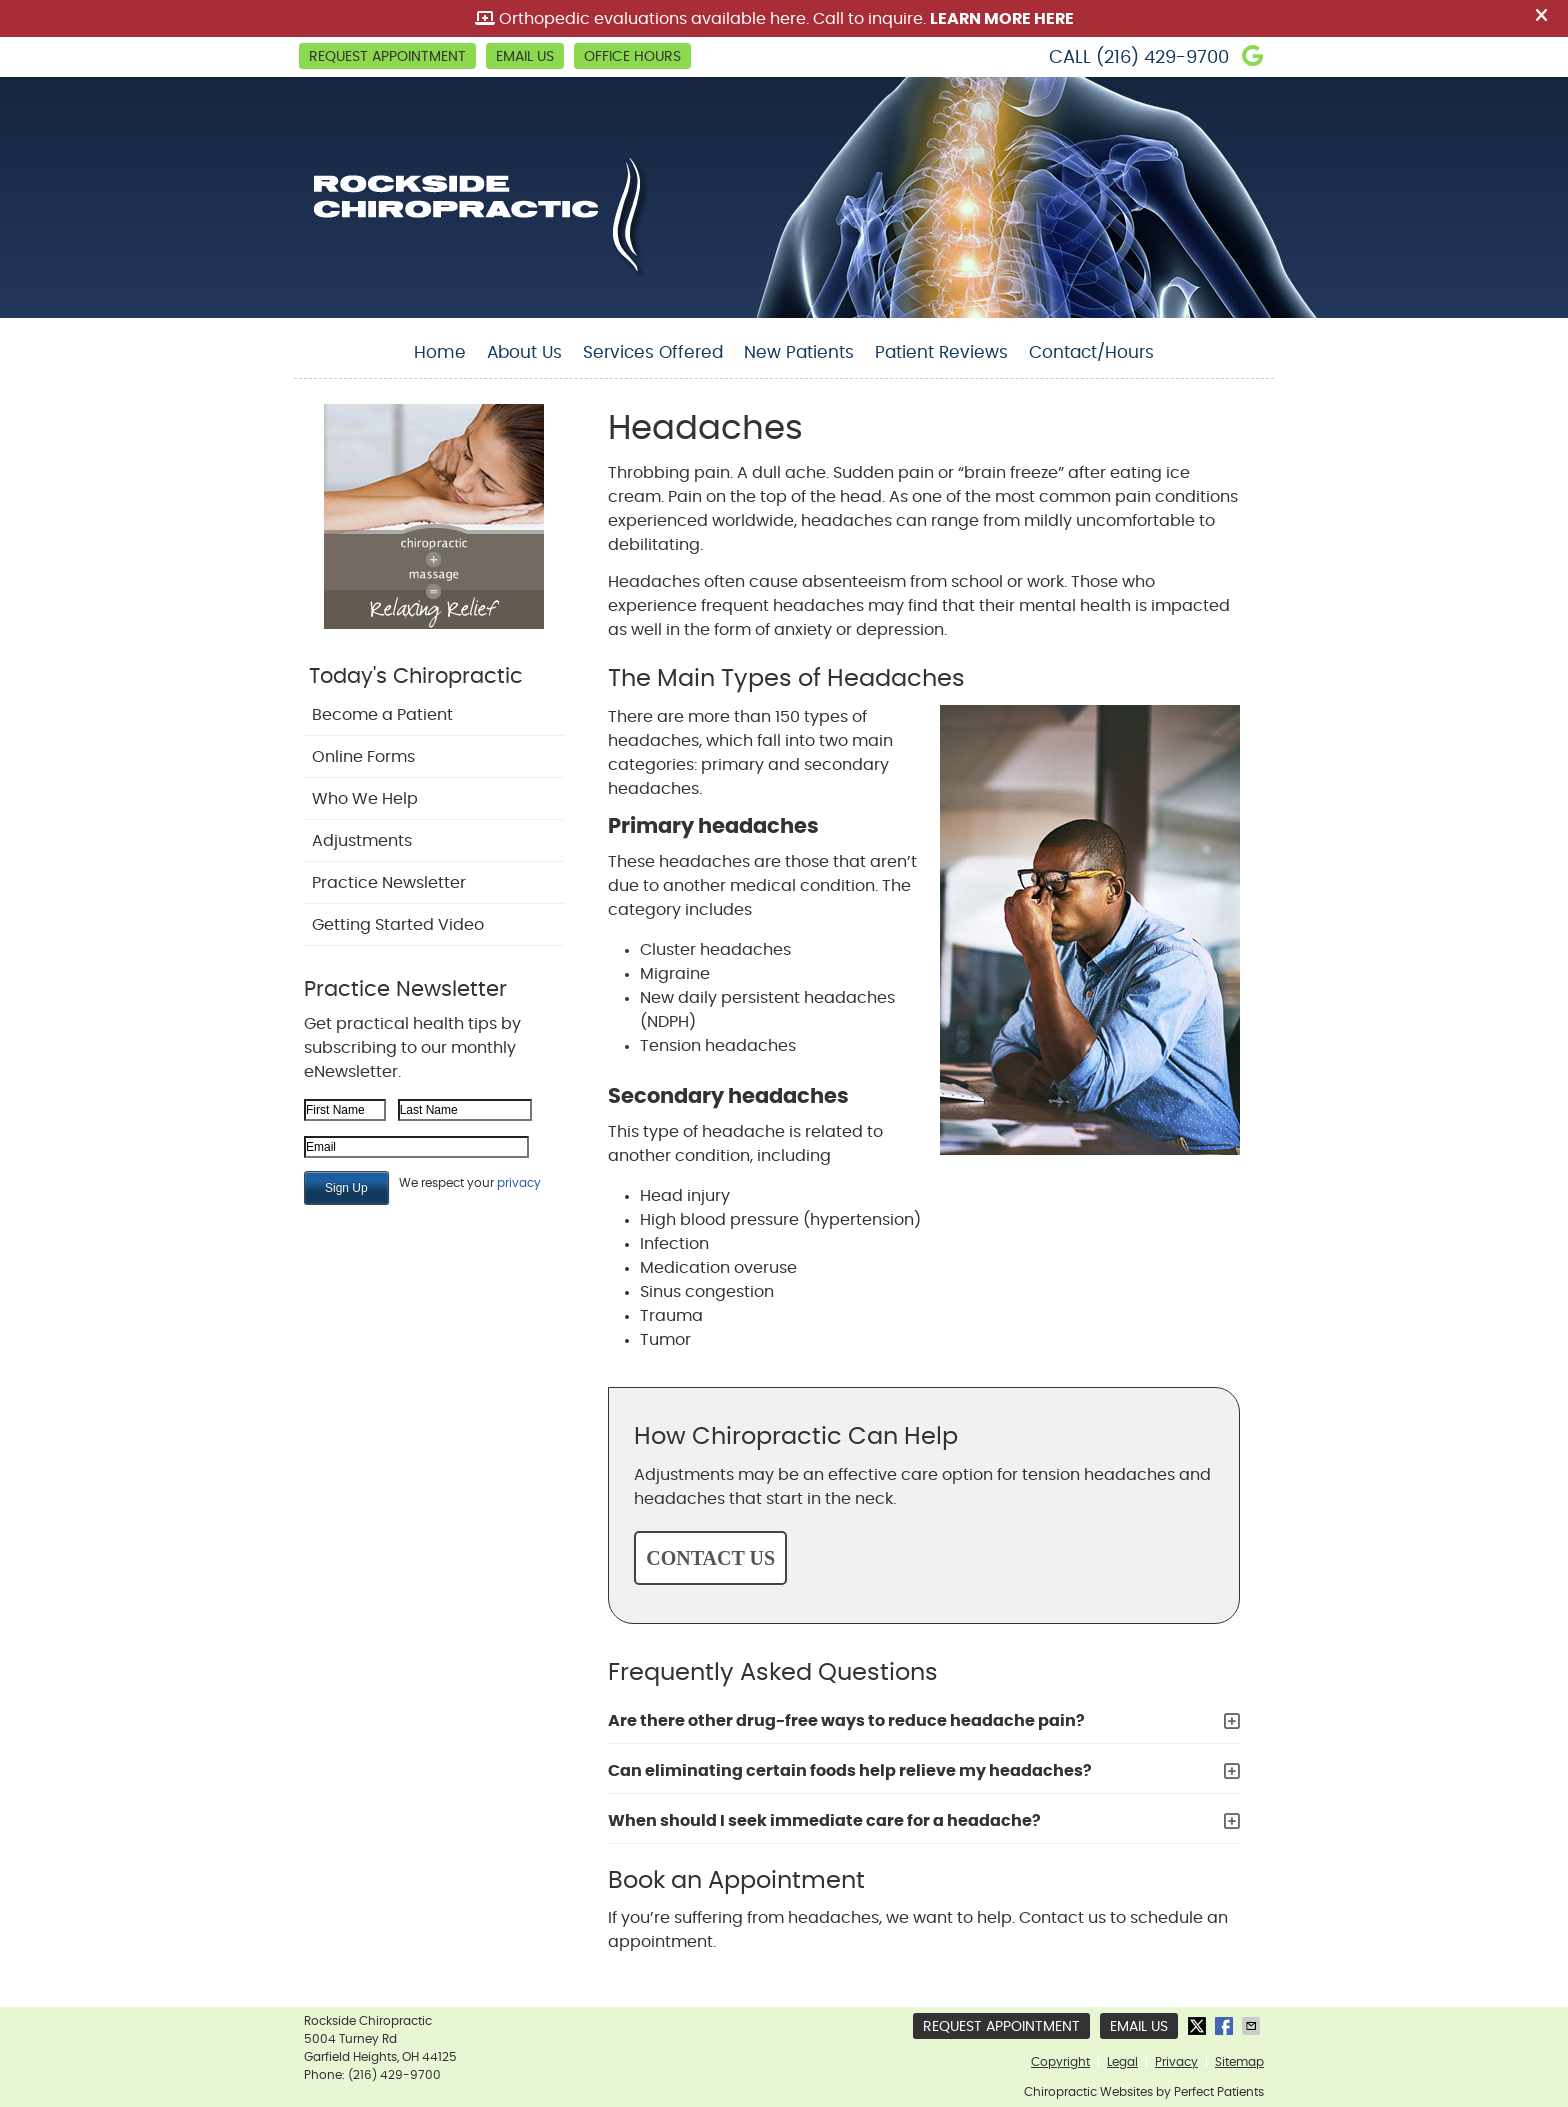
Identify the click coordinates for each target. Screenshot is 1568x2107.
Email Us (525, 57)
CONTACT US (710, 1558)
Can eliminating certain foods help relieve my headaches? (850, 1771)
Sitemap (1239, 2062)
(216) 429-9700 (1162, 58)
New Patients (799, 352)
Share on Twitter (1199, 2026)
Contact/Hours (1091, 352)
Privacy (1176, 2062)
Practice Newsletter (389, 883)
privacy (519, 1183)
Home (440, 352)
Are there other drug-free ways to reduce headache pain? (846, 1721)
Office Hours (632, 57)
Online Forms (363, 757)
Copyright (1060, 2062)
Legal (1122, 2062)
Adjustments (362, 841)
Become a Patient (382, 715)
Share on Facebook (1226, 2026)
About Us (524, 352)
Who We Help (365, 799)
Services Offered (653, 352)
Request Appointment (387, 57)
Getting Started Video (398, 925)
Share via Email (1253, 2026)
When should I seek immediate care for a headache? (824, 1821)
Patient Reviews (941, 352)
